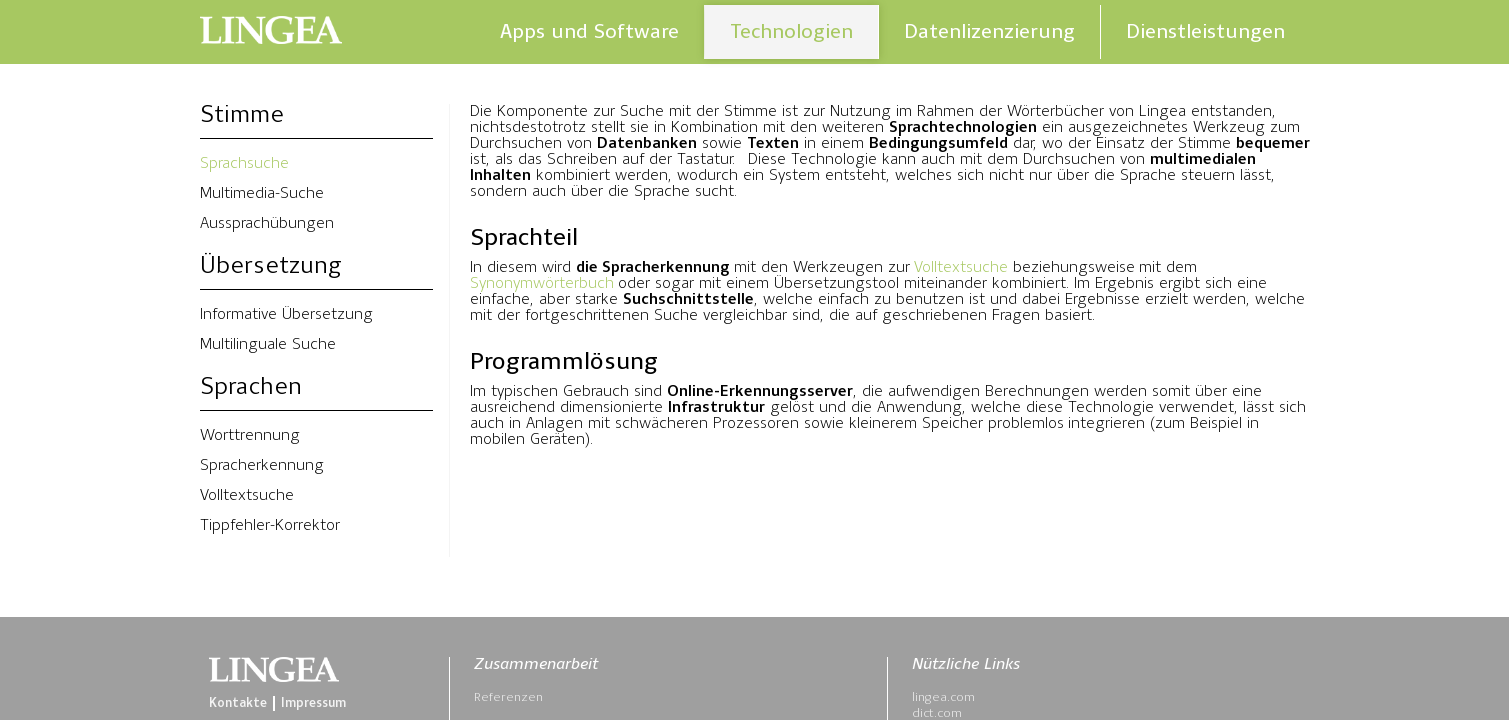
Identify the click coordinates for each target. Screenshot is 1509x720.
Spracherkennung (262, 466)
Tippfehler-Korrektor (270, 526)
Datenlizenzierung (989, 31)
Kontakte (238, 703)
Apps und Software (589, 31)
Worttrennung (250, 436)
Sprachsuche (244, 164)
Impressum (313, 703)
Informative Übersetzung (286, 315)
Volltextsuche (247, 496)
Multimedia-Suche (262, 194)
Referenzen (508, 697)
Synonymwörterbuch (542, 284)
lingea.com (943, 697)
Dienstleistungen (1205, 31)
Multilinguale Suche (268, 345)
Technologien (791, 31)
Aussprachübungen (267, 224)
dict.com (937, 713)
